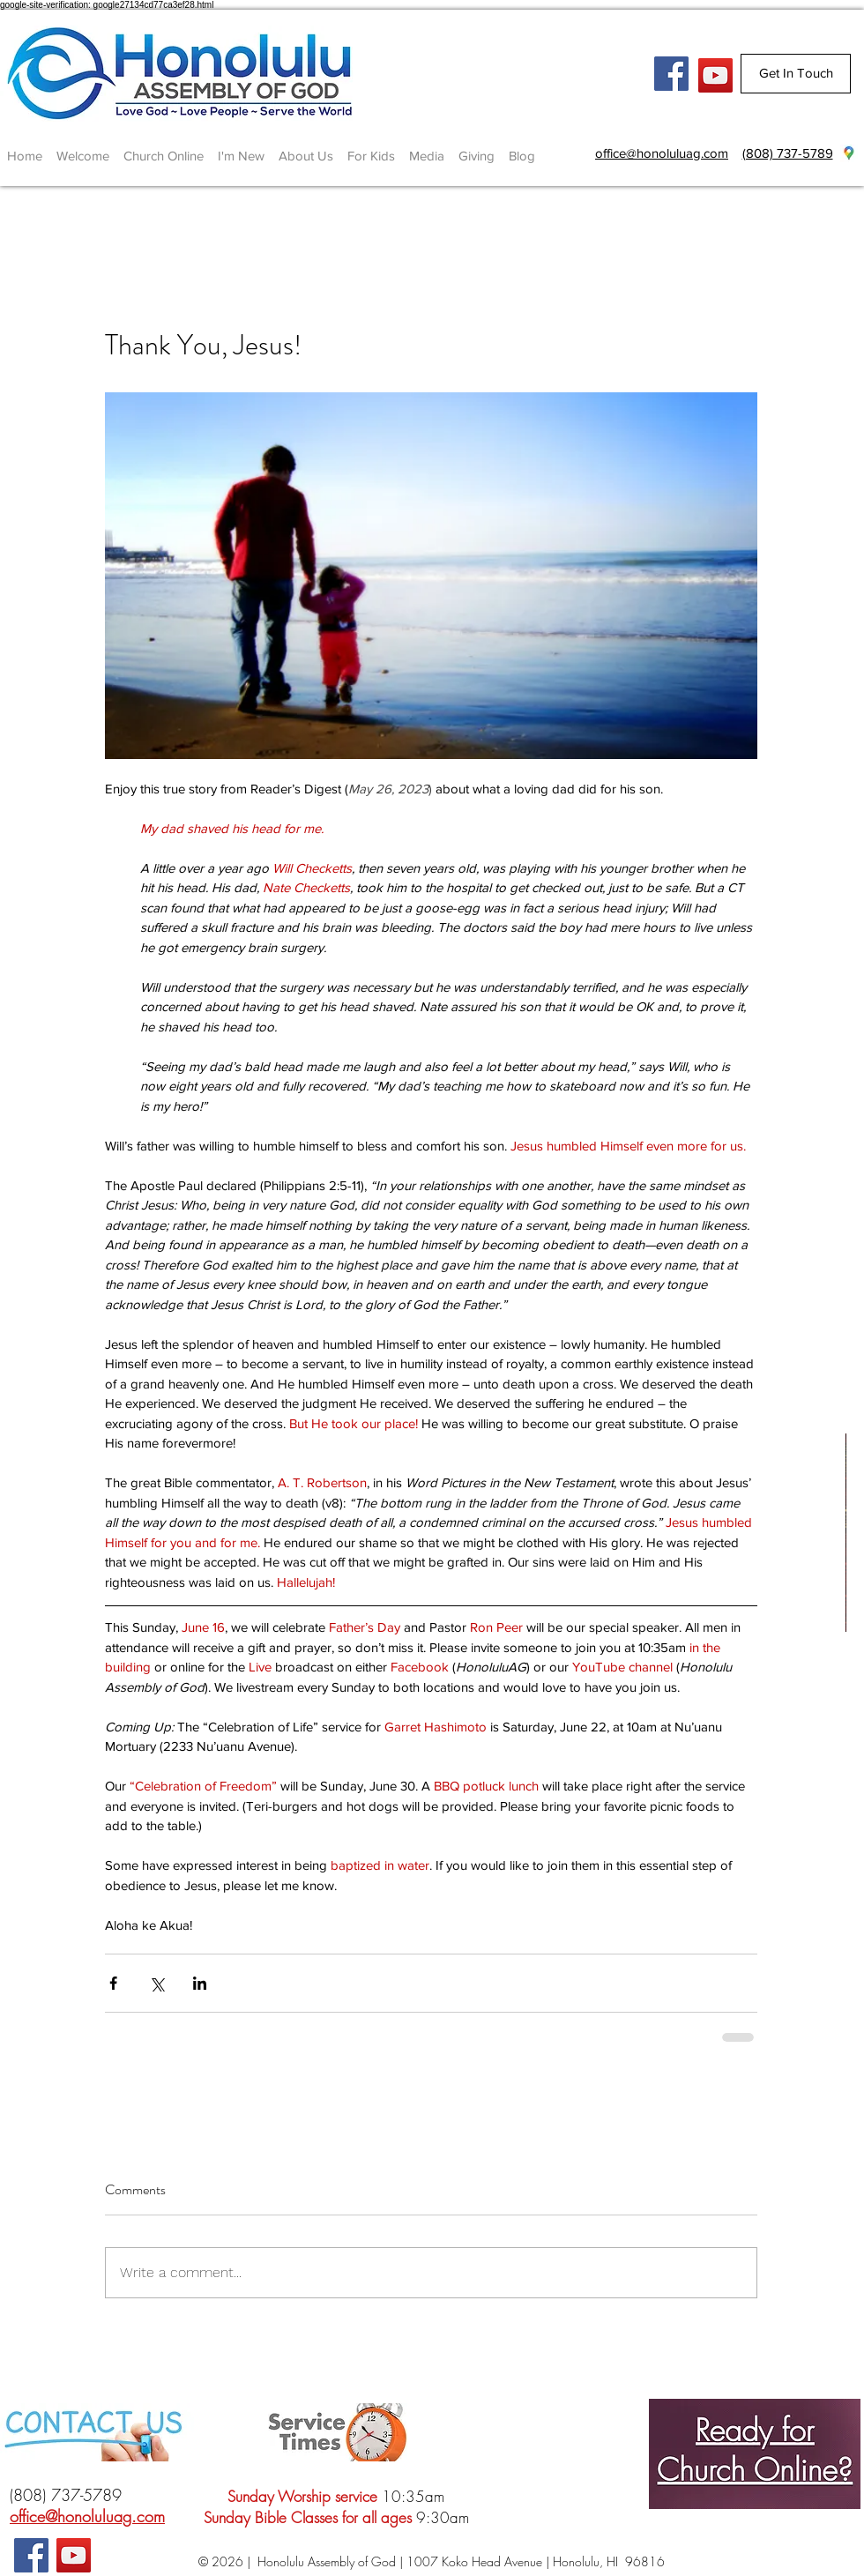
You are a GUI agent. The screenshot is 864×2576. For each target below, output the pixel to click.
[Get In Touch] (796, 73)
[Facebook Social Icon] (671, 73)
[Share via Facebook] (113, 1983)
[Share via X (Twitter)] (156, 1983)
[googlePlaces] (849, 153)
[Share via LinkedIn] (199, 1983)
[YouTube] (715, 75)
